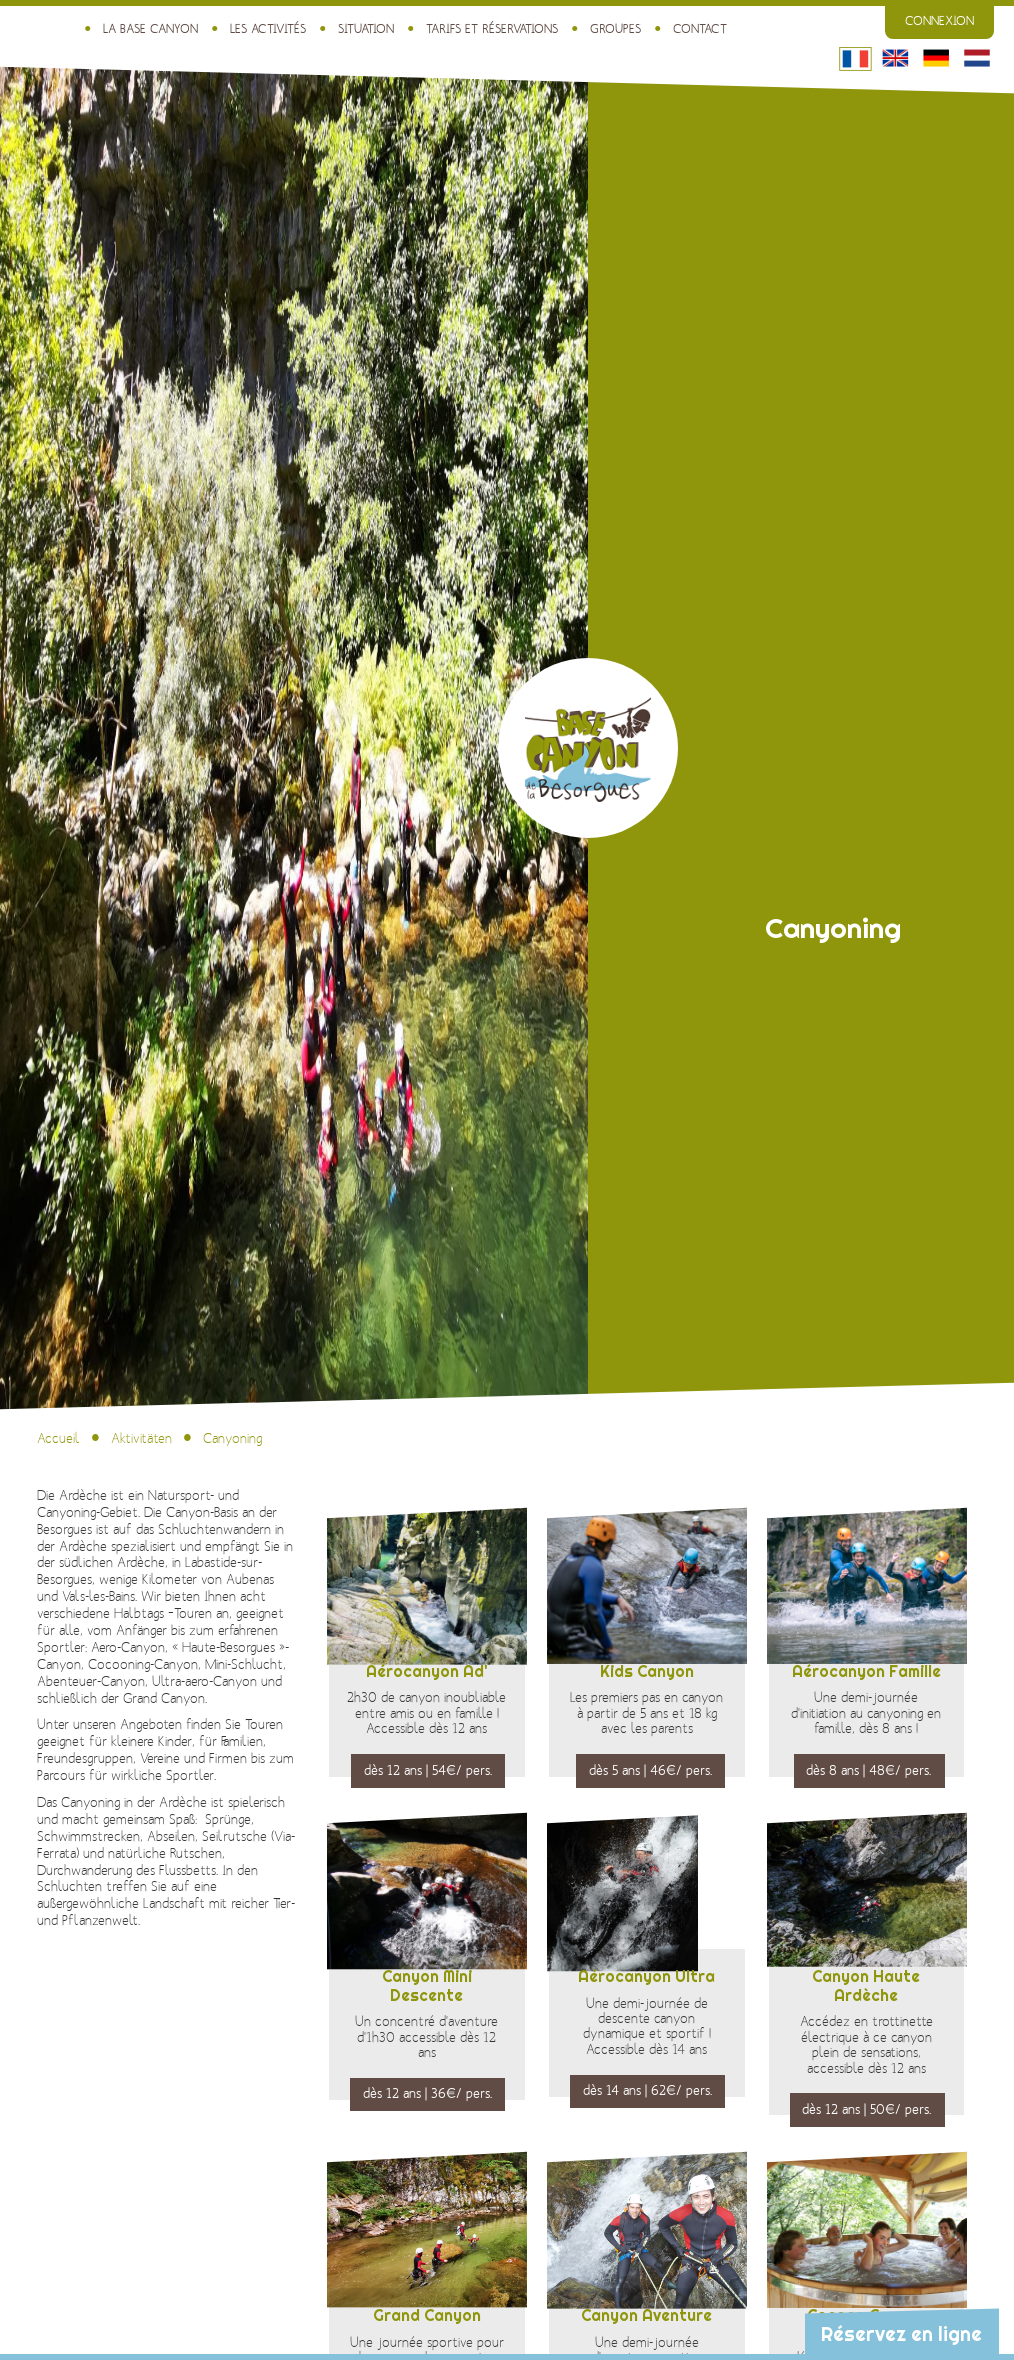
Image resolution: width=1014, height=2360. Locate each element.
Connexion (939, 21)
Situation (365, 28)
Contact (700, 28)
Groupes (614, 28)
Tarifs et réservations (491, 28)
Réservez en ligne (901, 2334)
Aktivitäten (141, 1439)
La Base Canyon (149, 28)
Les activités (267, 28)
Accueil (58, 1439)
